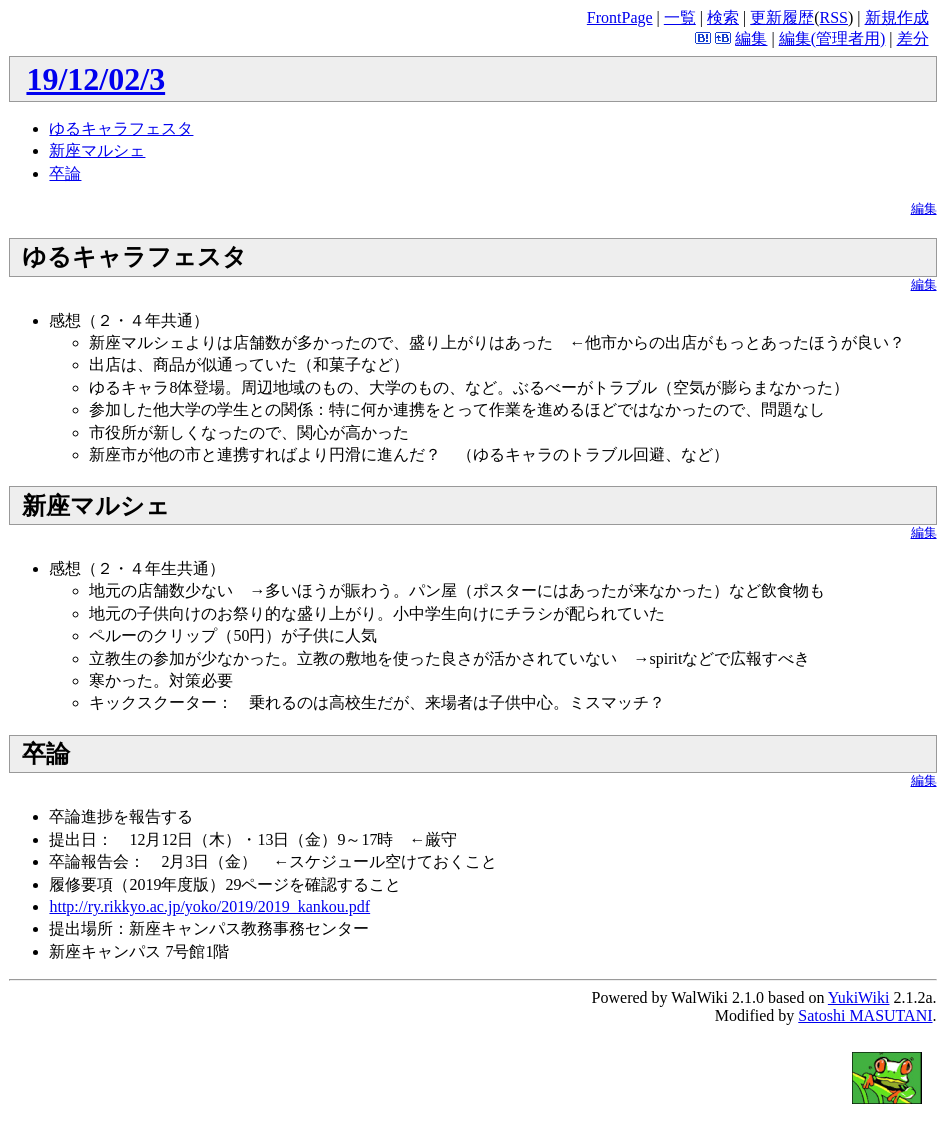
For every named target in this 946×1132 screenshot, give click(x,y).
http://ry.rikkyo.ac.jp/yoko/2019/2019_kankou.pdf (209, 906)
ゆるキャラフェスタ (121, 128)
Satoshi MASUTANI (865, 1015)
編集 (751, 38)
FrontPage (620, 17)
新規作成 (897, 17)
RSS (834, 17)
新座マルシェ (97, 150)
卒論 (65, 173)
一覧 (680, 17)
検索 (723, 17)
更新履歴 (782, 17)
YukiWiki (859, 997)
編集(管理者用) (832, 38)
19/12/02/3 (95, 79)
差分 (913, 38)
